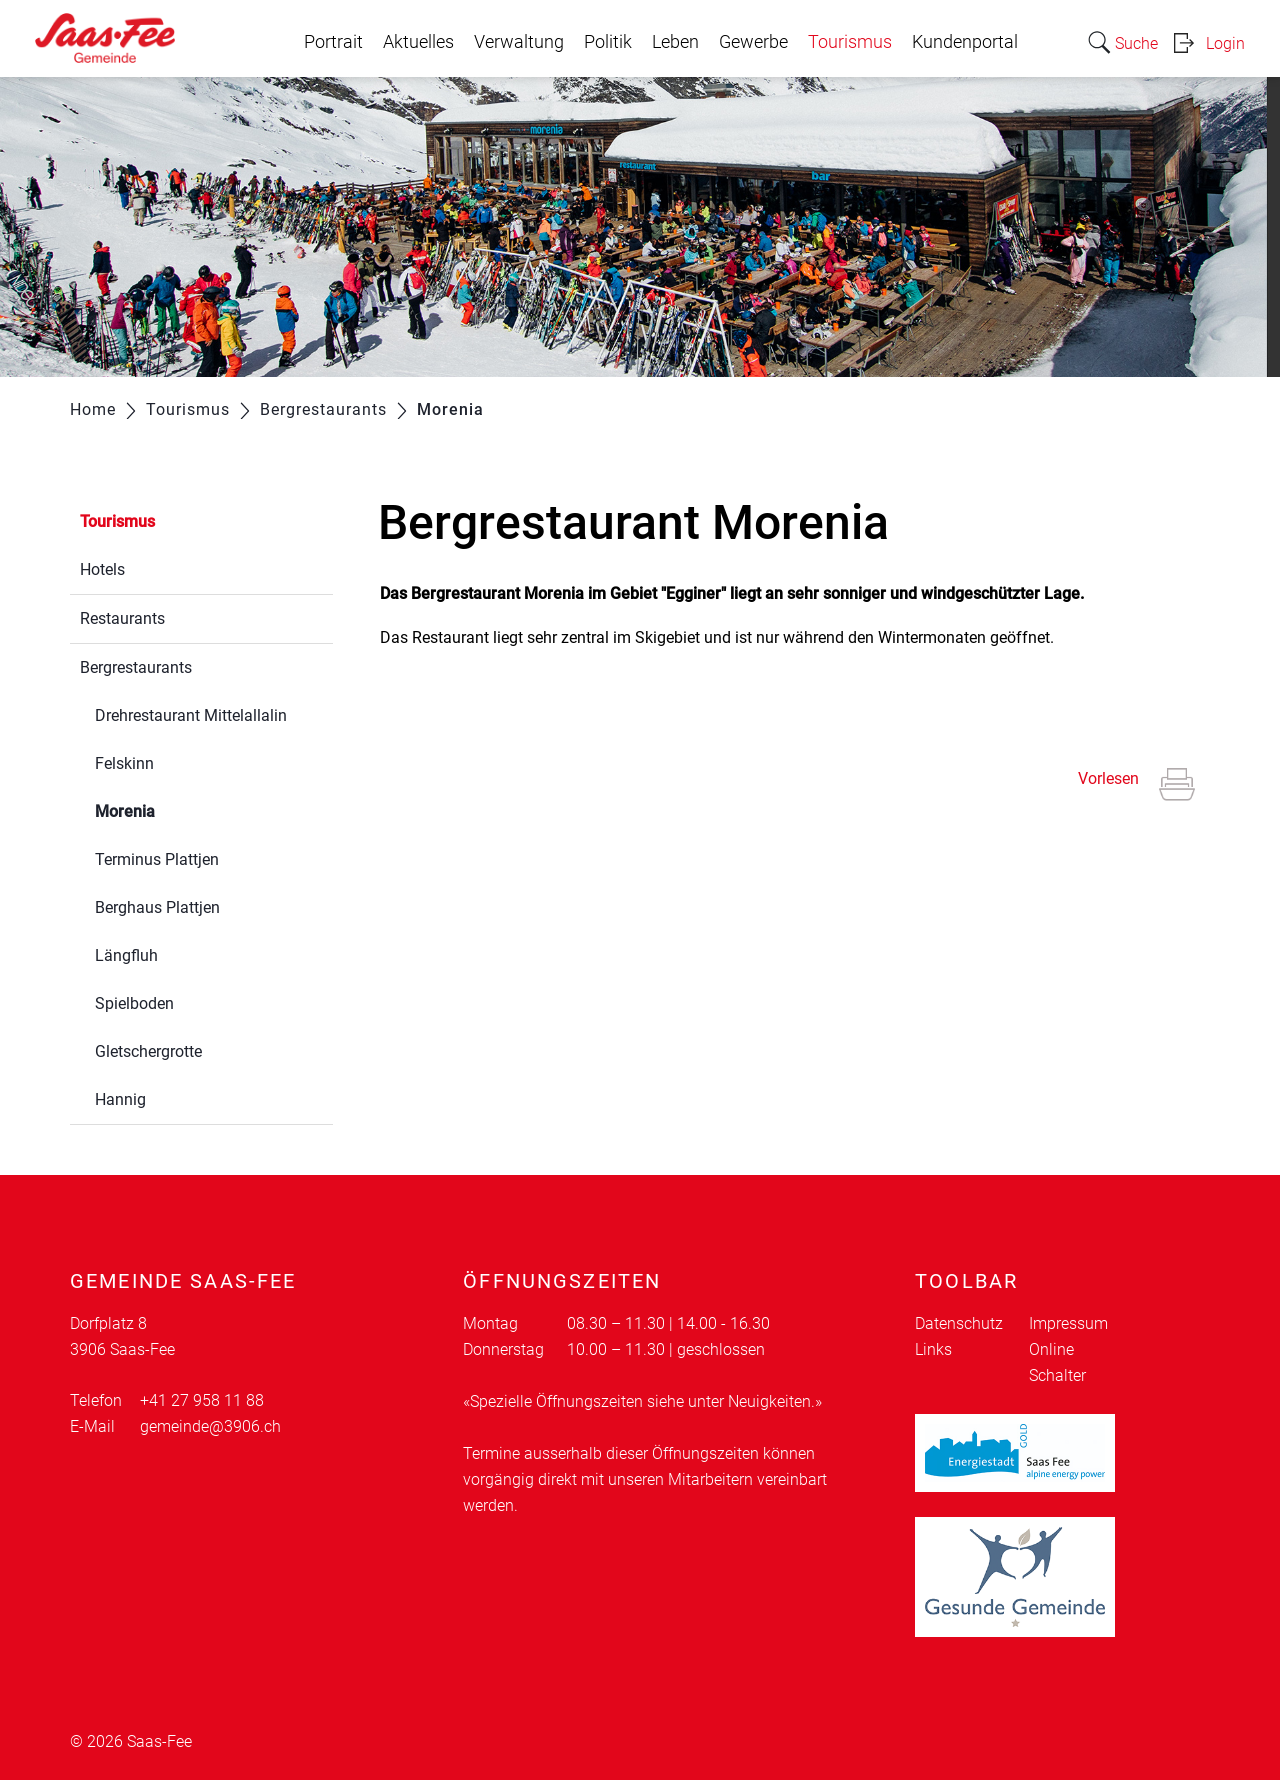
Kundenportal (965, 42)
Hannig (120, 1099)
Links (933, 1349)
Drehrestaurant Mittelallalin (191, 715)
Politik (608, 42)
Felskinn (124, 763)
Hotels (102, 569)
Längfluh (126, 955)
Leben (675, 42)
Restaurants (122, 618)
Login (1225, 43)
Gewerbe (753, 42)
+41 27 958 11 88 (202, 1400)
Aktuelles (418, 42)
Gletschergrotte (148, 1051)
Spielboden (134, 1003)
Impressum (1068, 1323)
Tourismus (850, 42)
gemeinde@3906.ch (210, 1426)
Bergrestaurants (136, 667)
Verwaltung (519, 42)
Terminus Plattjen (157, 859)
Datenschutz (959, 1323)
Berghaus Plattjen (157, 907)
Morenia (172, 809)
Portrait (333, 42)
